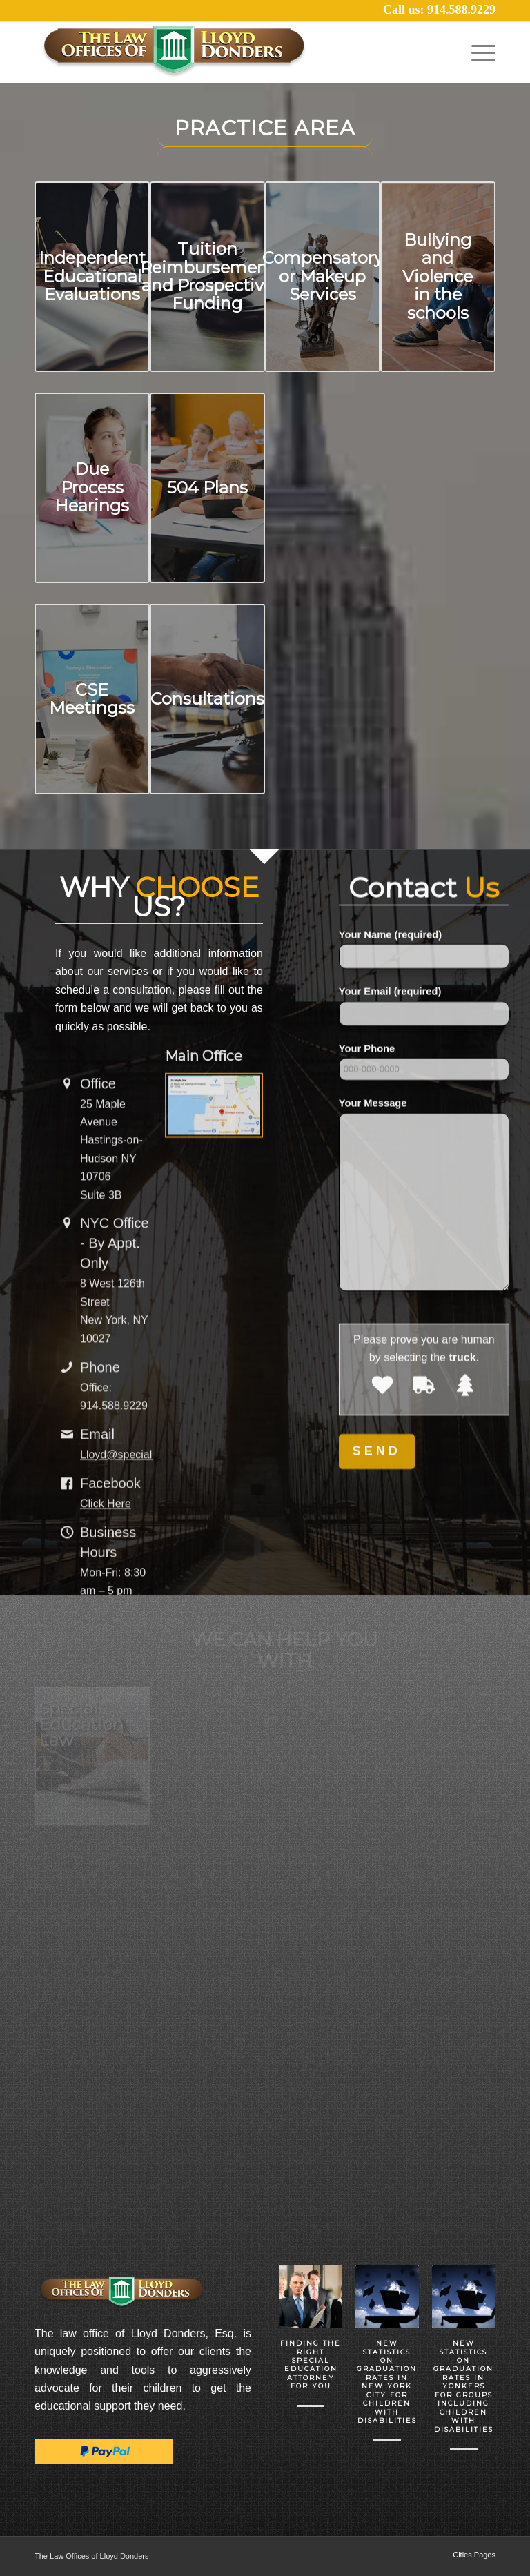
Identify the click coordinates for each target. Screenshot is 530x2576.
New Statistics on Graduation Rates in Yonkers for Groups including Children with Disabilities (463, 2386)
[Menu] (479, 52)
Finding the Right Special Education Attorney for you (310, 2364)
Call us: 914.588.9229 (439, 10)
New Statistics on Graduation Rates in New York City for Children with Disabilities (387, 2381)
